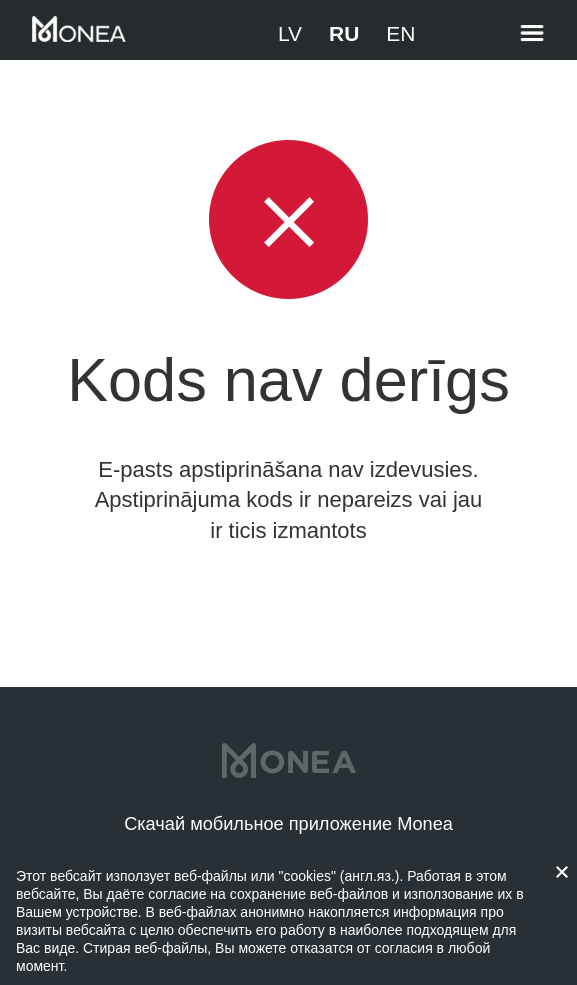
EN (400, 33)
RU (344, 33)
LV (290, 33)
